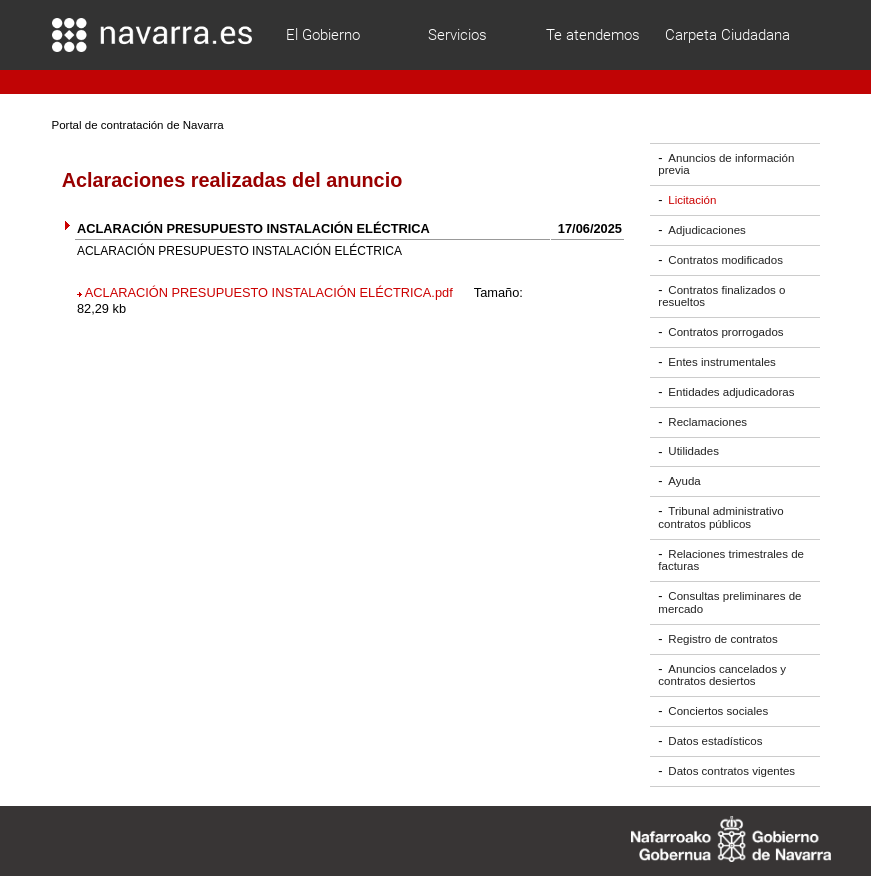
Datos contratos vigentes (731, 771)
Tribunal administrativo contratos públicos (720, 517)
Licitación (692, 200)
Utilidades (693, 452)
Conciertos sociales (718, 711)
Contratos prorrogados (725, 332)
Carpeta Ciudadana (727, 35)
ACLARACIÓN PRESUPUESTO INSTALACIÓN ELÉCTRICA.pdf (269, 292)
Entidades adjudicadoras (731, 392)
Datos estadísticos (715, 741)
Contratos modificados (725, 260)
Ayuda (684, 481)
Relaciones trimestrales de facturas (731, 560)
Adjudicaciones (706, 230)
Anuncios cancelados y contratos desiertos (722, 675)
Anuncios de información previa (726, 164)
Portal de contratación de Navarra (138, 125)
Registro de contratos (722, 639)
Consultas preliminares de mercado (729, 602)
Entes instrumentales (722, 362)
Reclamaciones (707, 422)
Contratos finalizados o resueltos (721, 296)
